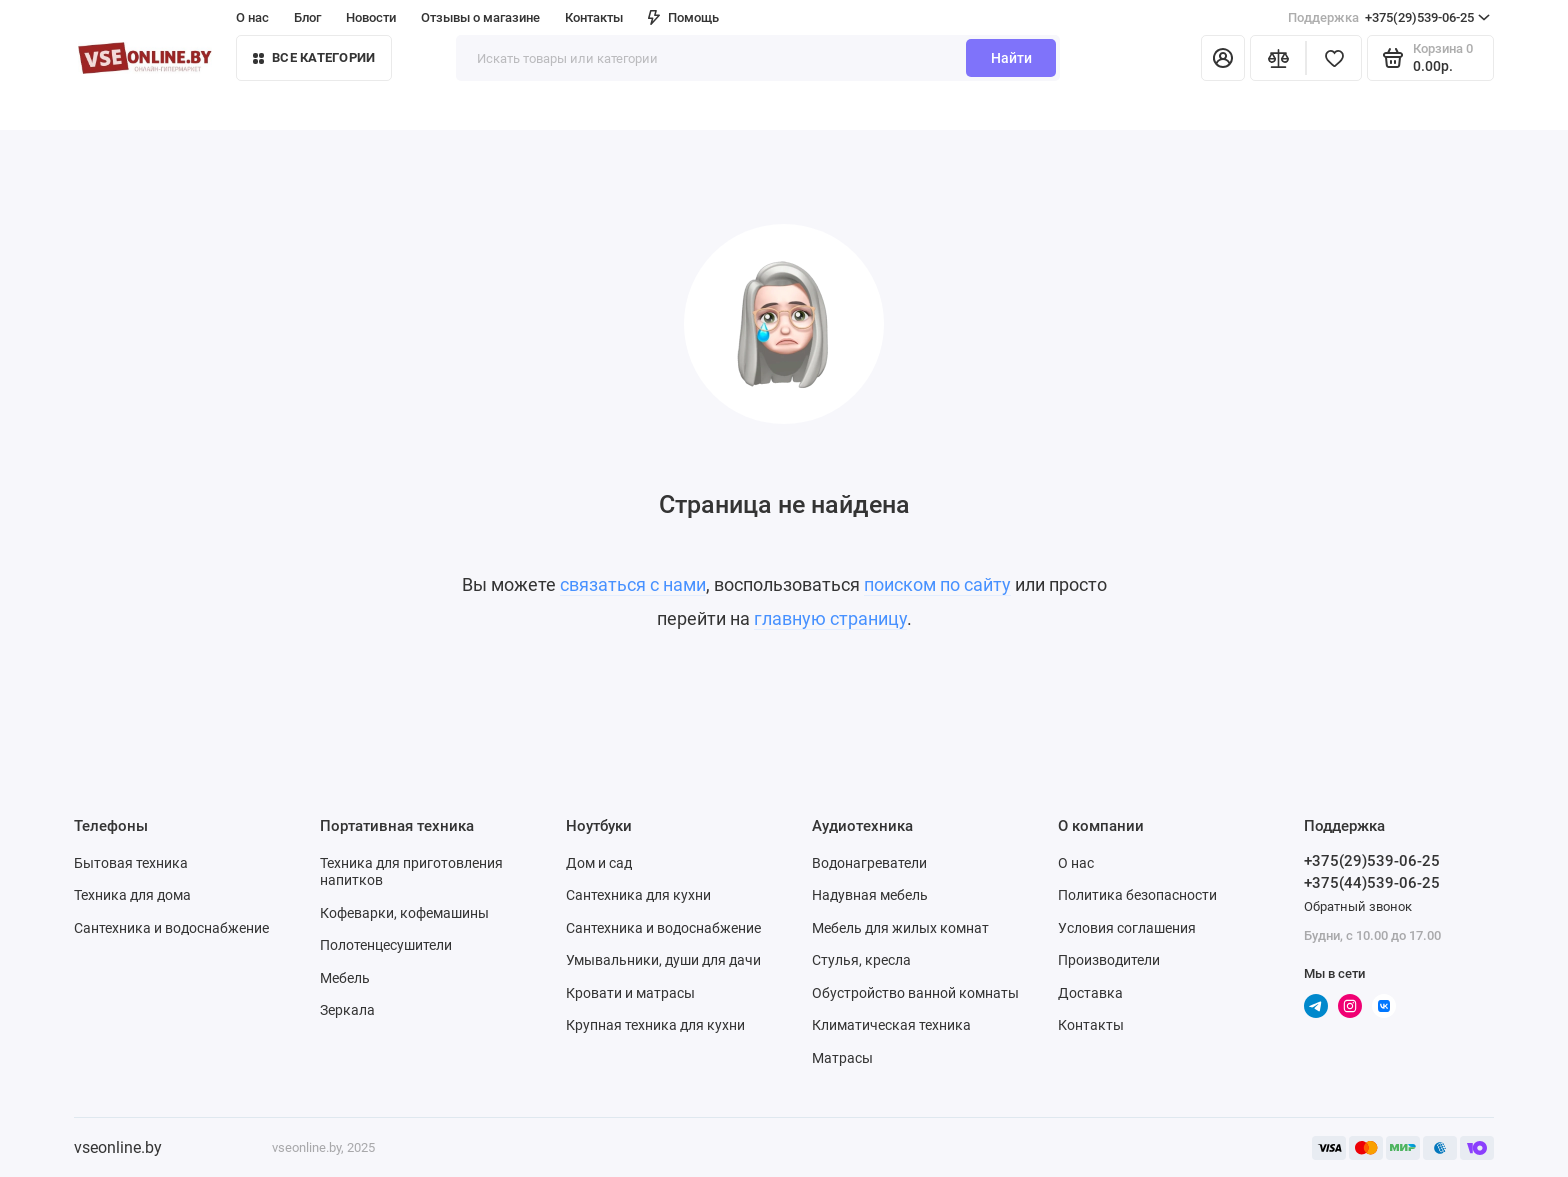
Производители (1109, 960)
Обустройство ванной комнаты (915, 993)
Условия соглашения (1127, 928)
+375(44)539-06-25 (1372, 883)
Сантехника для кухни (638, 895)
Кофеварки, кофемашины (404, 913)
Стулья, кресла (861, 960)
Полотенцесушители (386, 945)
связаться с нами (633, 584)
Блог (307, 17)
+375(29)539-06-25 (1389, 18)
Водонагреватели (869, 863)
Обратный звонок (1358, 906)
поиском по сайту (937, 584)
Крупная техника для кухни (655, 1025)
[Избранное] (1334, 58)
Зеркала (347, 1010)
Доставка (1090, 993)
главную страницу (830, 618)
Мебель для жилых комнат (900, 928)
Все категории (314, 57)
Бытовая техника (131, 863)
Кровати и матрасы (630, 993)
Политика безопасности (1137, 895)
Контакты (594, 17)
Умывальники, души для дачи (663, 960)
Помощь (683, 17)
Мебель (345, 978)
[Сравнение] (1278, 58)
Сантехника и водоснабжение (171, 928)
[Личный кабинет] (1223, 58)
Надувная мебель (870, 895)
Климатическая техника (891, 1025)
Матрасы (842, 1058)
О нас (252, 17)
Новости (371, 17)
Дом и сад (599, 863)
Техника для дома (132, 895)
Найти (1011, 58)
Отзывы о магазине (480, 17)
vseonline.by (118, 1147)
